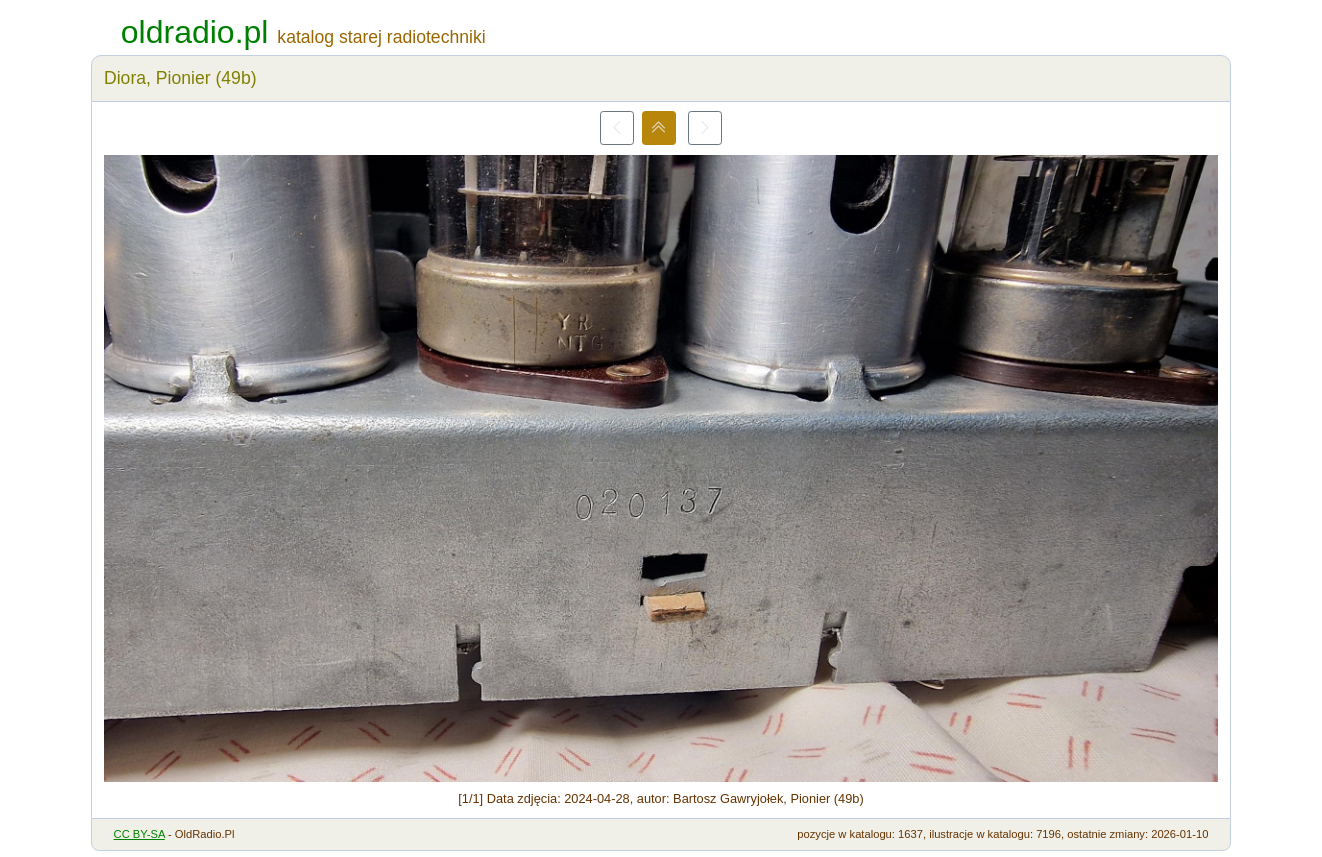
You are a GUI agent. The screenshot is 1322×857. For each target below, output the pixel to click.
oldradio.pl (195, 32)
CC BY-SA (139, 834)
